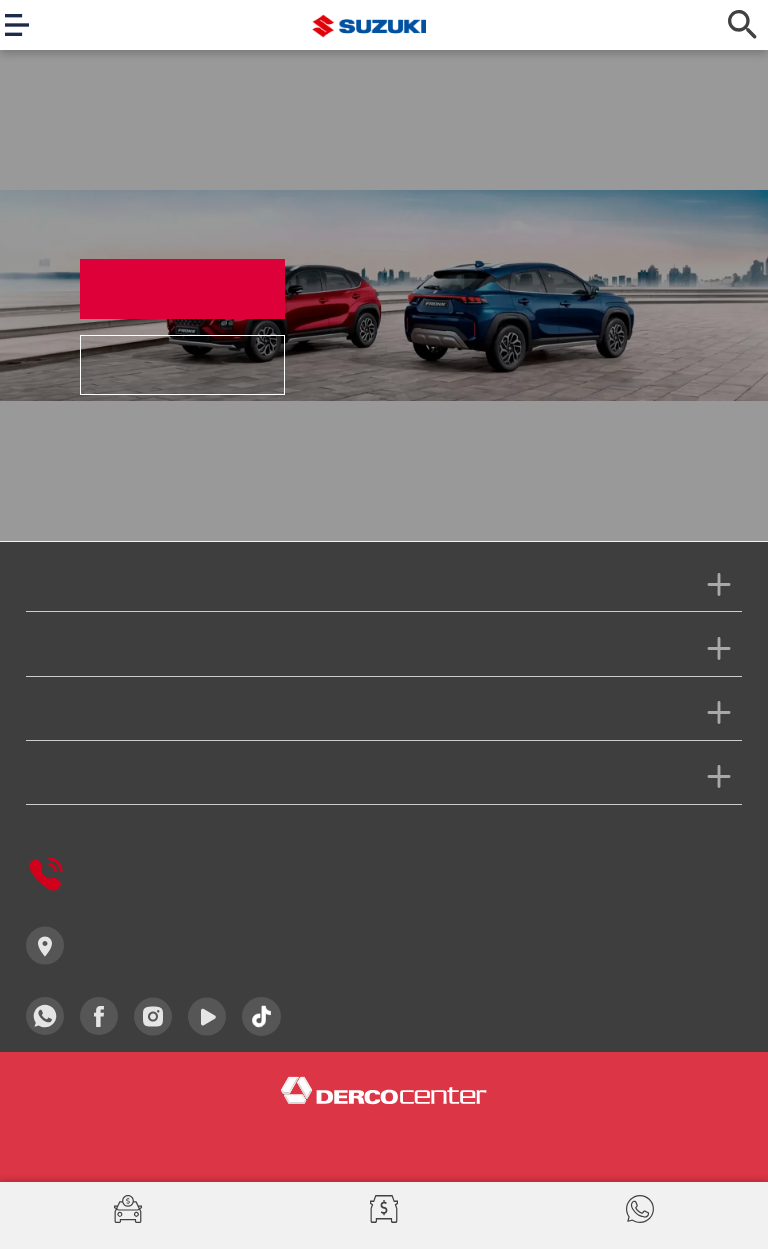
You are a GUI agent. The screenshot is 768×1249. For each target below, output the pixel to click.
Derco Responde (110, 874)
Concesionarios (106, 945)
